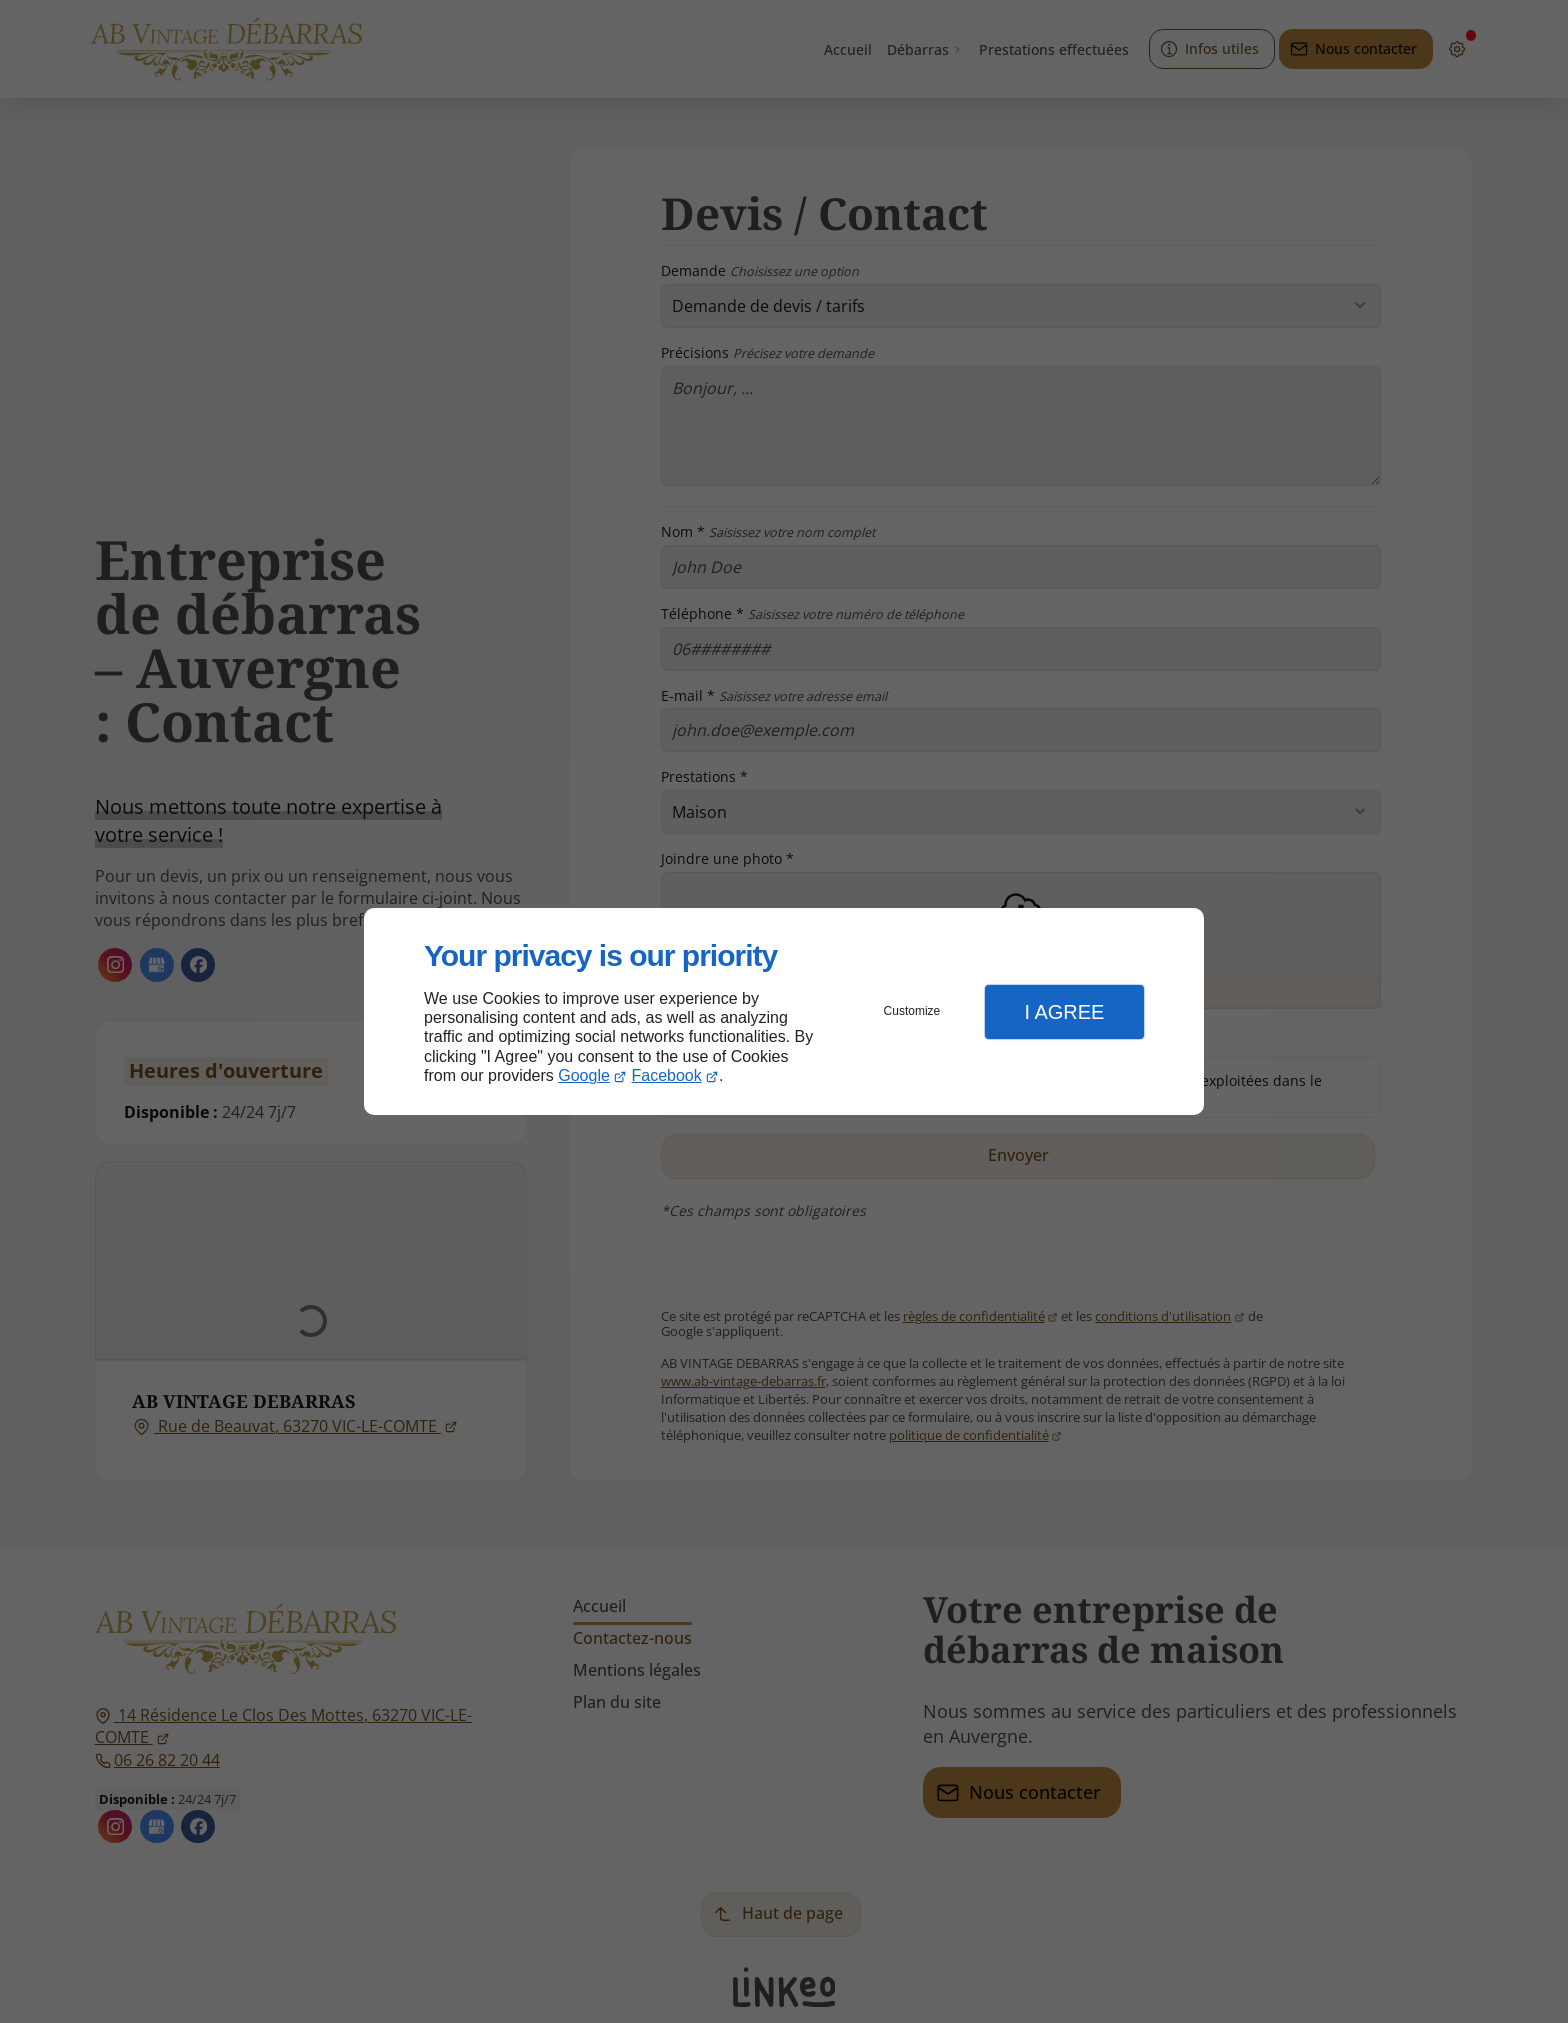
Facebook (667, 1075)
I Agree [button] (1064, 1012)
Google (584, 1075)
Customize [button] (912, 1011)
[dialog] (784, 1011)
